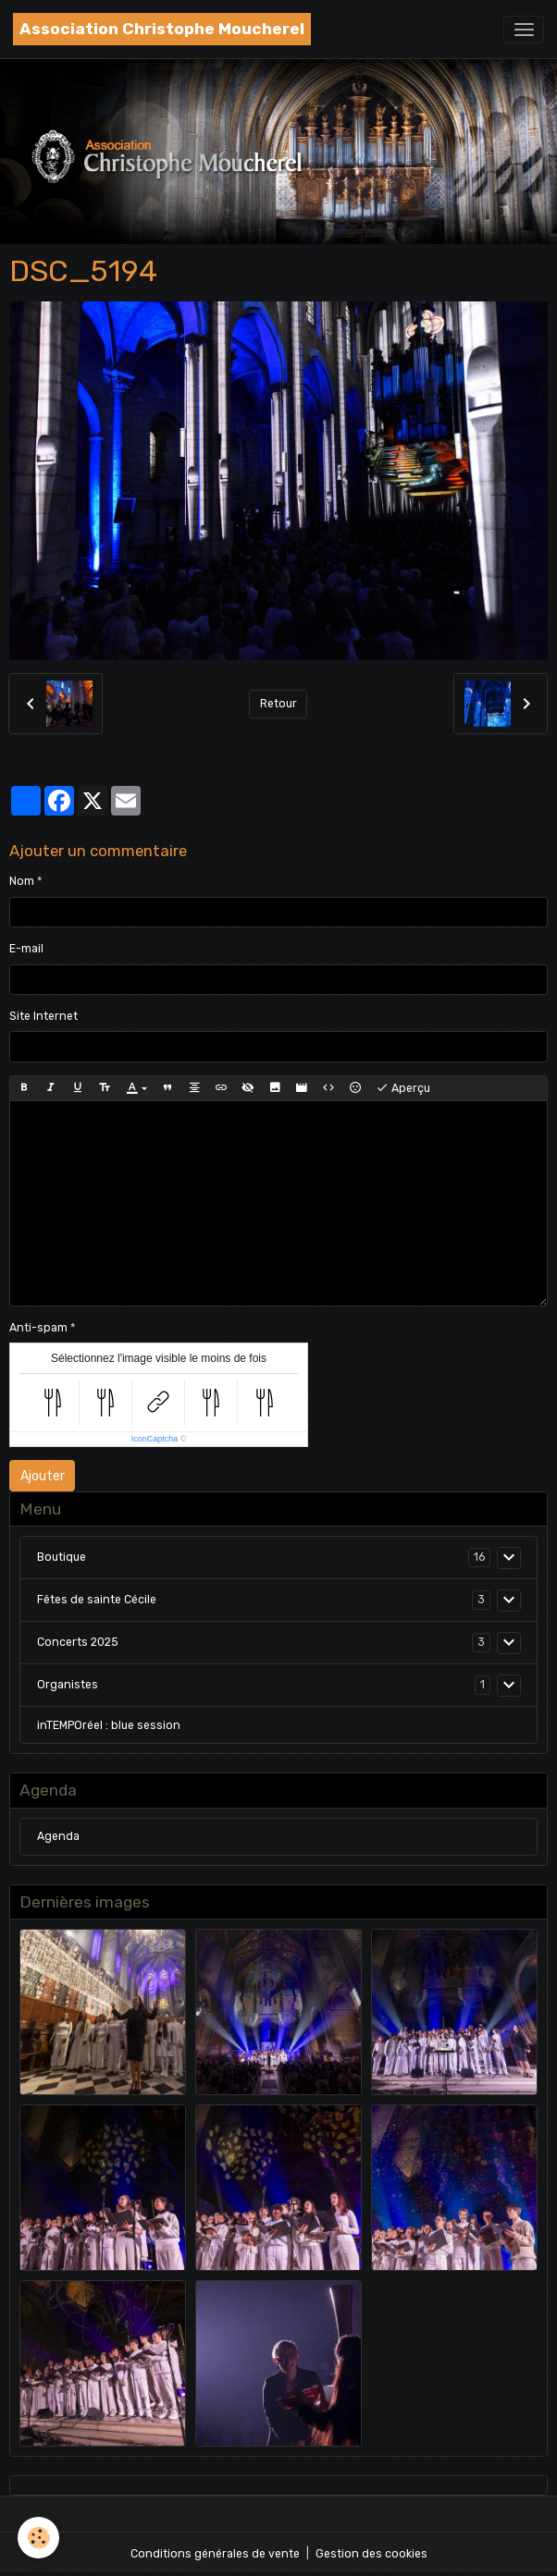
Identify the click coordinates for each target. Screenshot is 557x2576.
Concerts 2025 (77, 1642)
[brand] (162, 29)
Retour (278, 703)
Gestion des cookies (371, 2553)
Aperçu (403, 1088)
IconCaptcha (155, 1438)
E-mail (26, 948)
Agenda (58, 1836)
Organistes (67, 1684)
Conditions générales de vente (215, 2553)
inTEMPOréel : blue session (108, 1725)
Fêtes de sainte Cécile (96, 1599)
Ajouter (42, 1476)
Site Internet (43, 1016)
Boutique (61, 1557)
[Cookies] (39, 2537)
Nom (21, 881)
